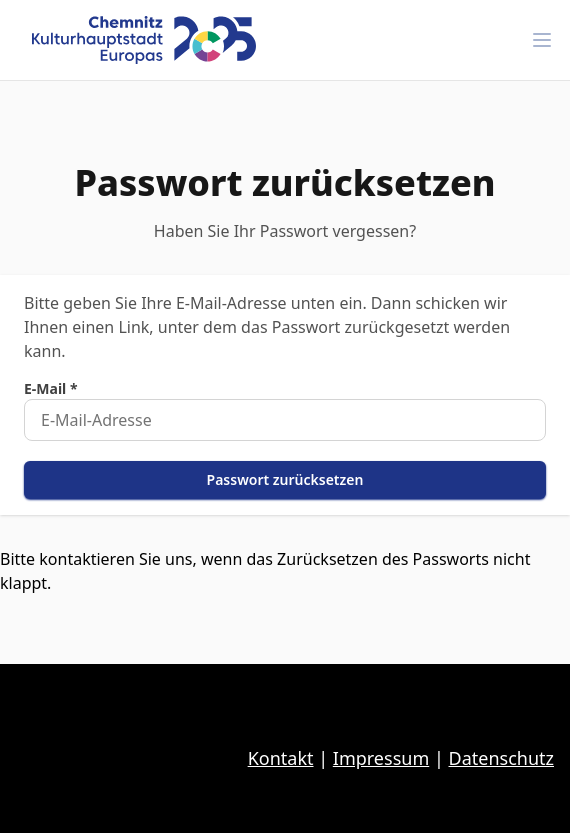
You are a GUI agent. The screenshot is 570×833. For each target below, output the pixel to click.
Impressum (381, 758)
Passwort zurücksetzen (285, 479)
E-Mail (51, 388)
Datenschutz (501, 758)
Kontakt (281, 758)
